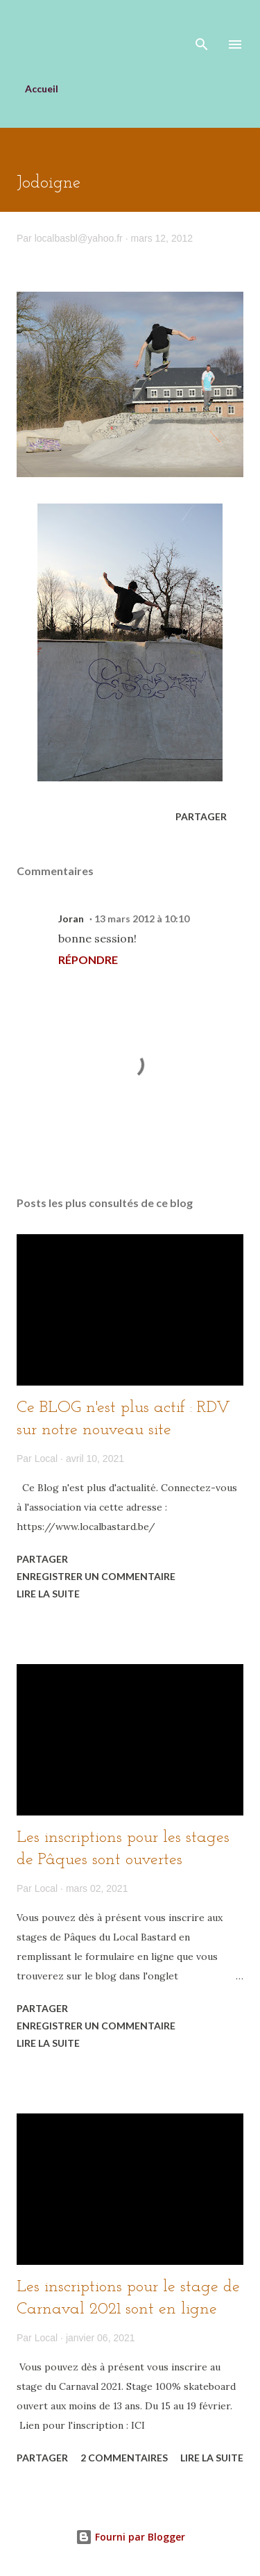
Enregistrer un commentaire (96, 1576)
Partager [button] (201, 816)
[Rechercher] (201, 25)
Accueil (41, 88)
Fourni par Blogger (130, 2536)
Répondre (88, 959)
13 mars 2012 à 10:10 (141, 918)
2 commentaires (124, 2457)
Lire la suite (48, 1593)
